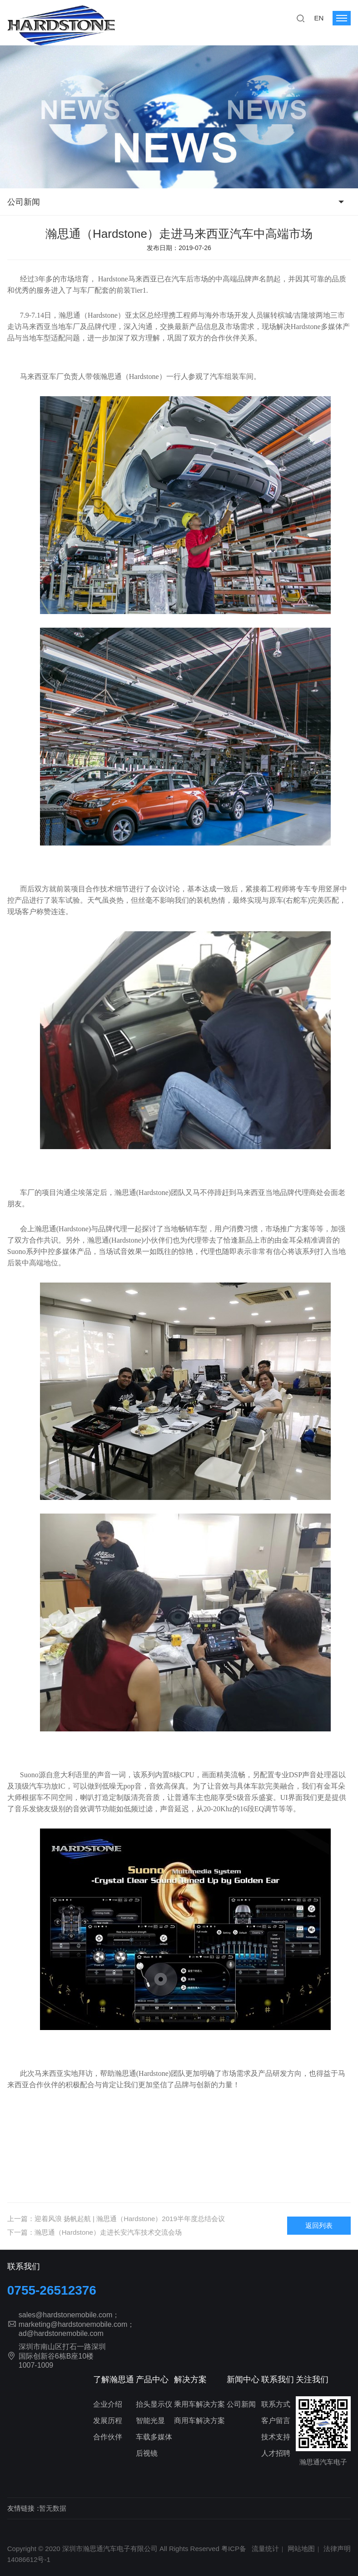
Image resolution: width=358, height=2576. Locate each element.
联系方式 (275, 2404)
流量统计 (265, 2548)
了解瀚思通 (113, 2379)
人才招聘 (275, 2453)
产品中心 (152, 2379)
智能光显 (150, 2420)
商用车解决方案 (199, 2420)
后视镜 (147, 2453)
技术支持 (275, 2437)
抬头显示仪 (154, 2404)
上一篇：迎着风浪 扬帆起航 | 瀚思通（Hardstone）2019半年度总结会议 (116, 2218)
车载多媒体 (154, 2437)
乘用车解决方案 (199, 2404)
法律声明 (337, 2548)
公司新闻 (23, 201)
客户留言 (275, 2420)
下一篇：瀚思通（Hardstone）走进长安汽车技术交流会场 (94, 2232)
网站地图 (301, 2548)
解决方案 (190, 2379)
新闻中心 (243, 2379)
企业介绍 (107, 2404)
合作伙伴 (107, 2437)
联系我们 (277, 2379)
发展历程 (107, 2420)
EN (318, 18)
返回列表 (319, 2225)
